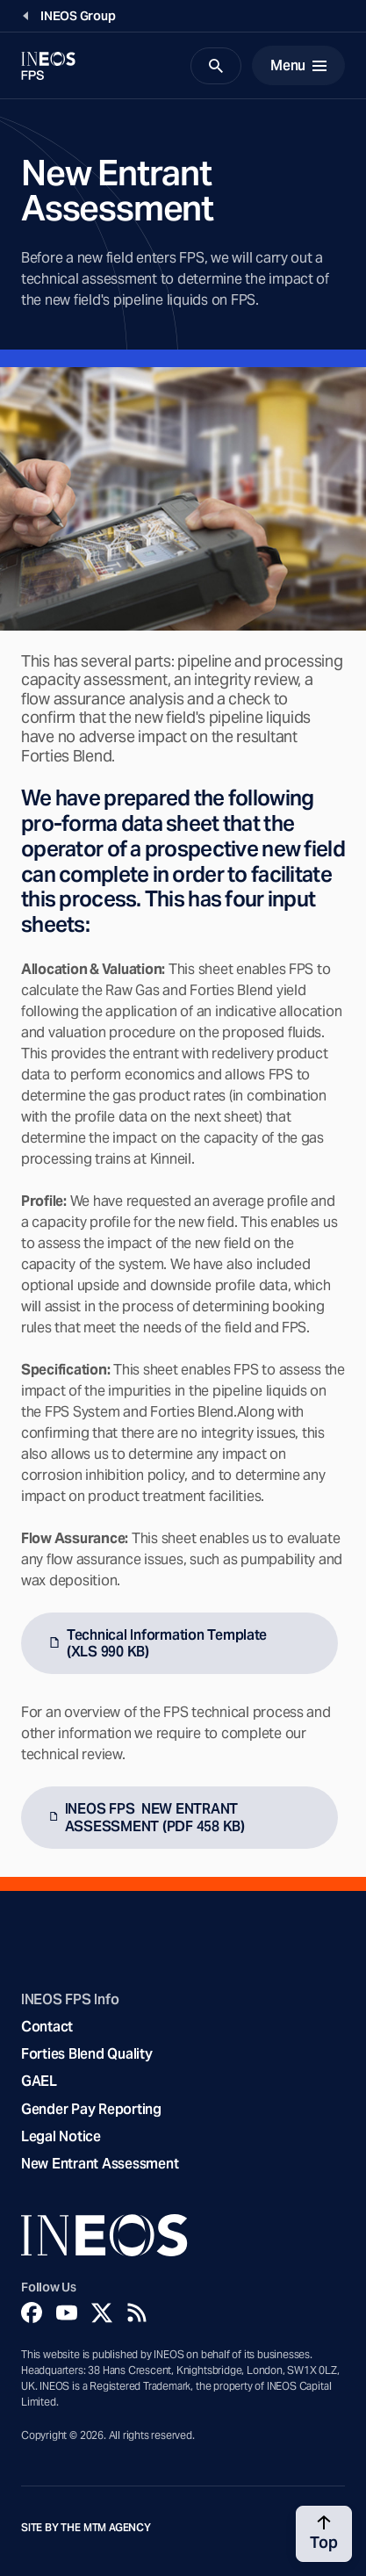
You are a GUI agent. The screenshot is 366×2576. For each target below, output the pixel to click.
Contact (47, 2026)
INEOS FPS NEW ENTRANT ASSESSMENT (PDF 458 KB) (155, 1817)
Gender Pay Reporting (91, 2109)
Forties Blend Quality (87, 2054)
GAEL (39, 2081)
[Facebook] (31, 2312)
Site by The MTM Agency (86, 2528)
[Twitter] (101, 2312)
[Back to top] (324, 2534)
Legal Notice (61, 2136)
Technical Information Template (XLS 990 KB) (167, 1643)
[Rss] (136, 2312)
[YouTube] (66, 2312)
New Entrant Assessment (99, 2163)
